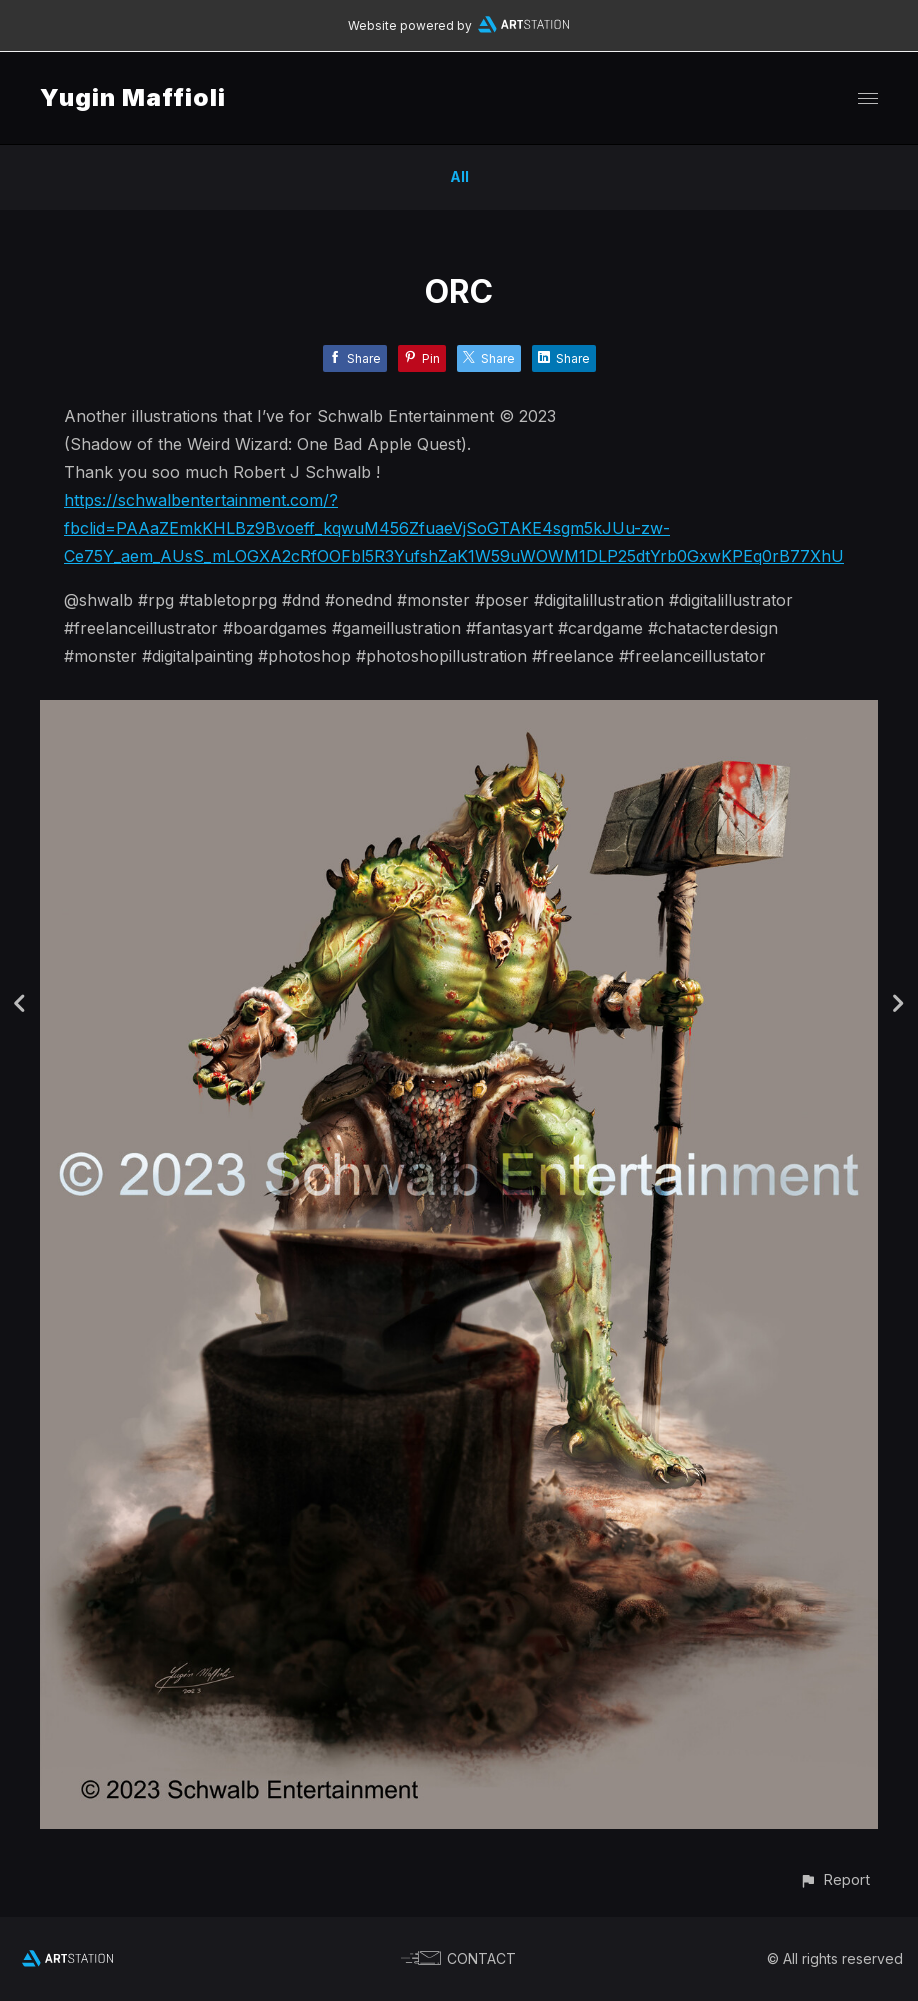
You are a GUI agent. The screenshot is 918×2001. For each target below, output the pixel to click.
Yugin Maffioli (133, 97)
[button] (834, 1879)
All (459, 176)
